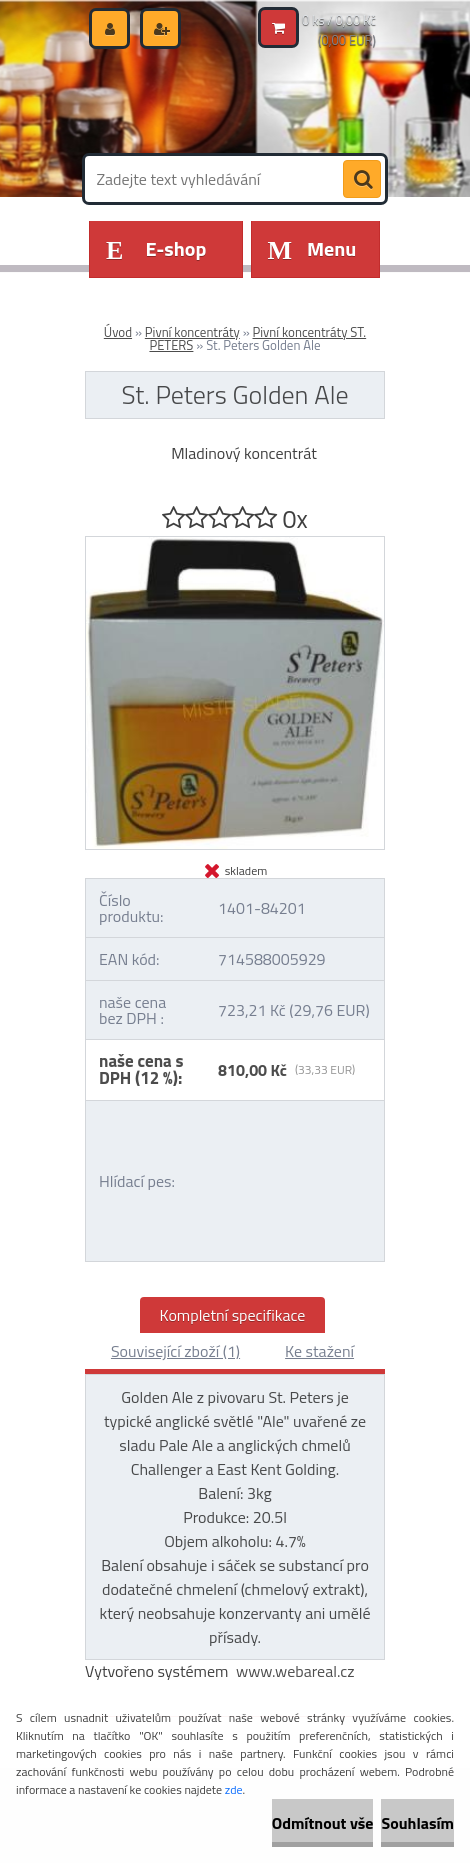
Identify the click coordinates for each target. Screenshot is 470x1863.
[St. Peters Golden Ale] (235, 545)
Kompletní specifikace (233, 1315)
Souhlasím (417, 1823)
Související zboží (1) (175, 1351)
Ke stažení (319, 1351)
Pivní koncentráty (192, 332)
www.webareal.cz (295, 1671)
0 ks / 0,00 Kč (339, 20)
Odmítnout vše (323, 1823)
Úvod (118, 332)
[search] (362, 180)
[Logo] (222, 98)
